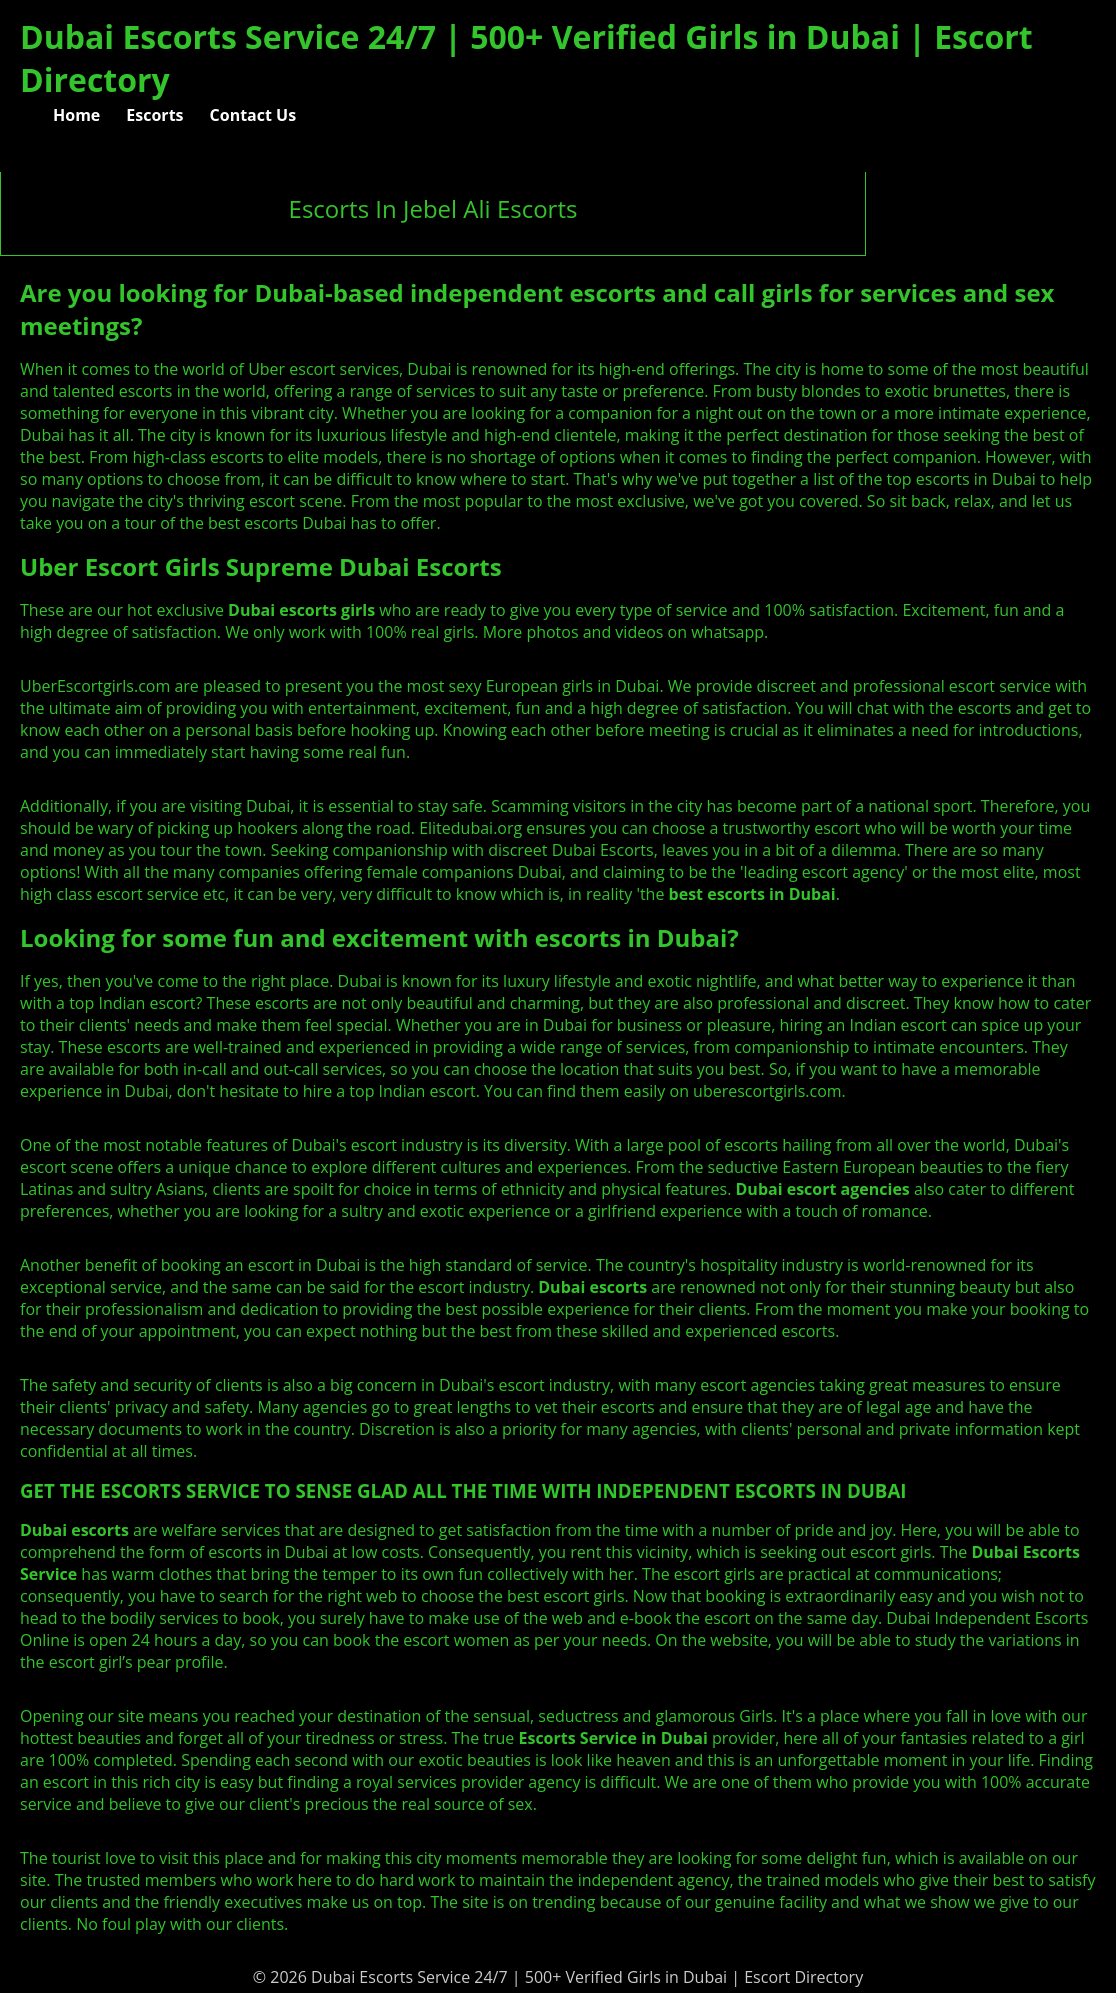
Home (76, 115)
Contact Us (253, 115)
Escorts (154, 115)
